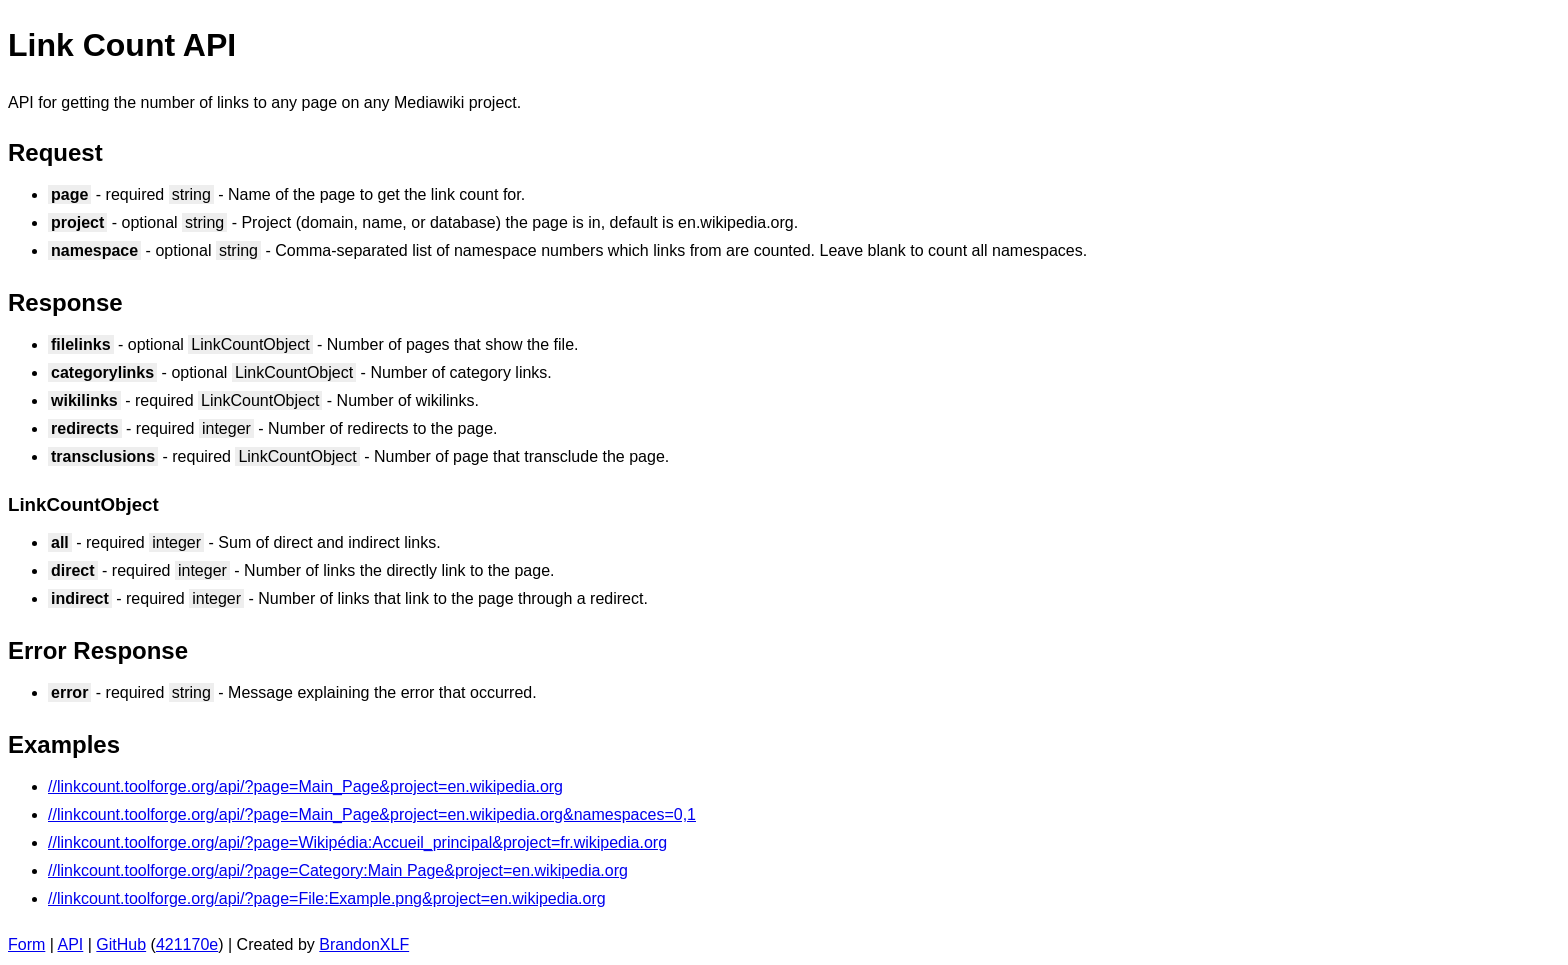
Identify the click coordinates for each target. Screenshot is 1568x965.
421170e (187, 944)
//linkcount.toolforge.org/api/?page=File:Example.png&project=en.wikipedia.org (327, 898)
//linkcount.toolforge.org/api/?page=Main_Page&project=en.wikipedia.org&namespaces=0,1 (372, 814)
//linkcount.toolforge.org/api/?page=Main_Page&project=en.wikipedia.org (305, 786)
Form (26, 944)
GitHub (121, 944)
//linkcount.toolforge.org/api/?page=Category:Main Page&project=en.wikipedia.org (338, 870)
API (71, 944)
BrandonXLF (364, 944)
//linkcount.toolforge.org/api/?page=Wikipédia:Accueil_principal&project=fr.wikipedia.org (357, 842)
